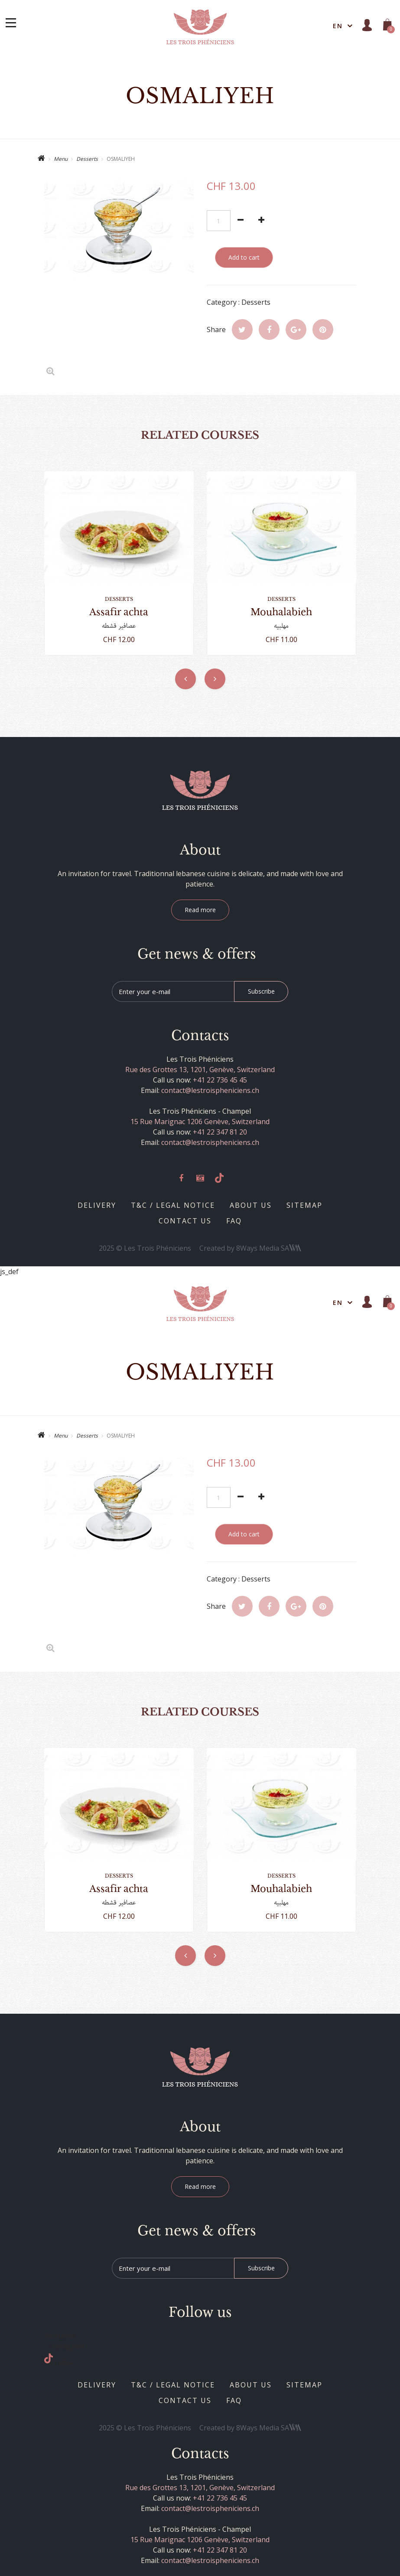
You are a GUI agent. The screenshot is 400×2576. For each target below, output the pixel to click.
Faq (234, 1221)
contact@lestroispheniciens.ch (210, 1090)
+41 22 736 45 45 (220, 1080)
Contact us (185, 1221)
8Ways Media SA (268, 1248)
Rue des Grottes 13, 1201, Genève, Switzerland (200, 1069)
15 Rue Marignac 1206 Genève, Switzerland (200, 1121)
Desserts (87, 159)
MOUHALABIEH (281, 612)
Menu (61, 159)
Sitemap (304, 1205)
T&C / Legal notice (173, 1205)
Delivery (97, 1205)
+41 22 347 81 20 (220, 1132)
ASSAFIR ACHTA (118, 612)
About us (251, 1205)
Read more (200, 910)
